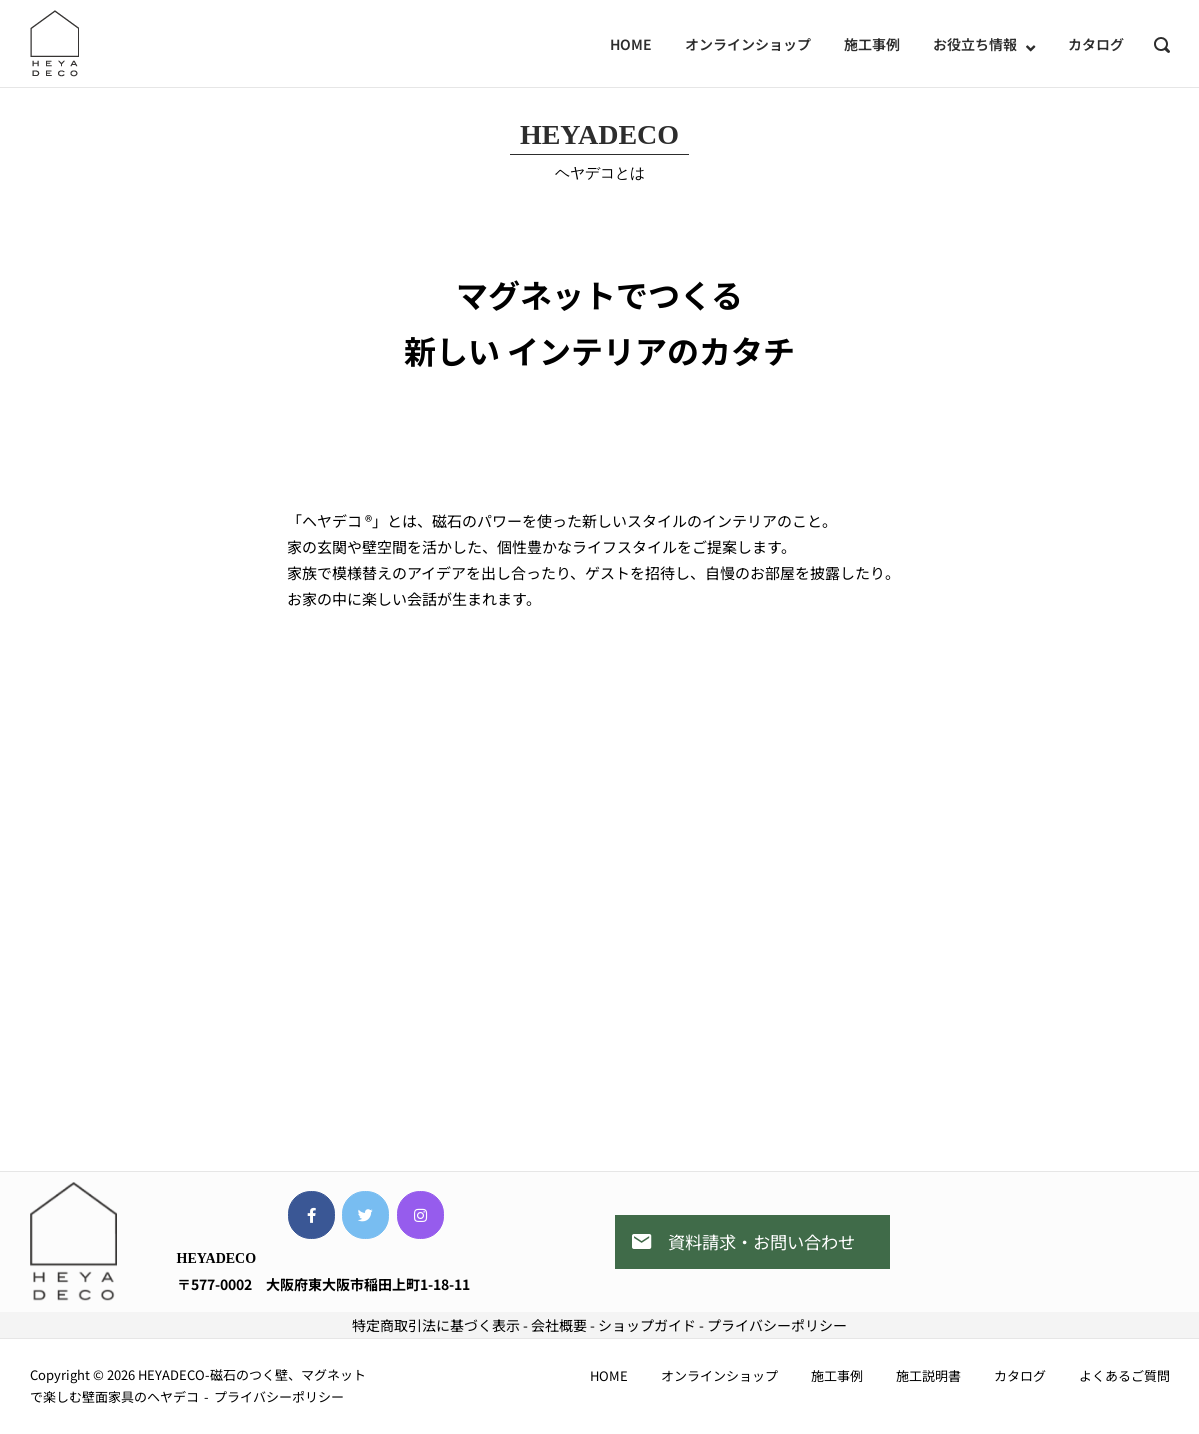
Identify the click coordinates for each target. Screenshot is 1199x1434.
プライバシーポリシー (777, 1325)
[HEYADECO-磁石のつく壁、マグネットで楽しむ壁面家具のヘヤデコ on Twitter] (365, 1215)
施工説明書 (928, 1375)
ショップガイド (647, 1325)
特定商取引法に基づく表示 (436, 1325)
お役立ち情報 (975, 44)
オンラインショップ (748, 44)
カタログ (1096, 44)
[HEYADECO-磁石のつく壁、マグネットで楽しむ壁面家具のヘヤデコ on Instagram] (420, 1215)
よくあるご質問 (1124, 1375)
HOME (631, 44)
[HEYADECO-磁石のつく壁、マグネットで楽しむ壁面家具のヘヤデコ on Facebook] (311, 1215)
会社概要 (559, 1325)
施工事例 (872, 44)
